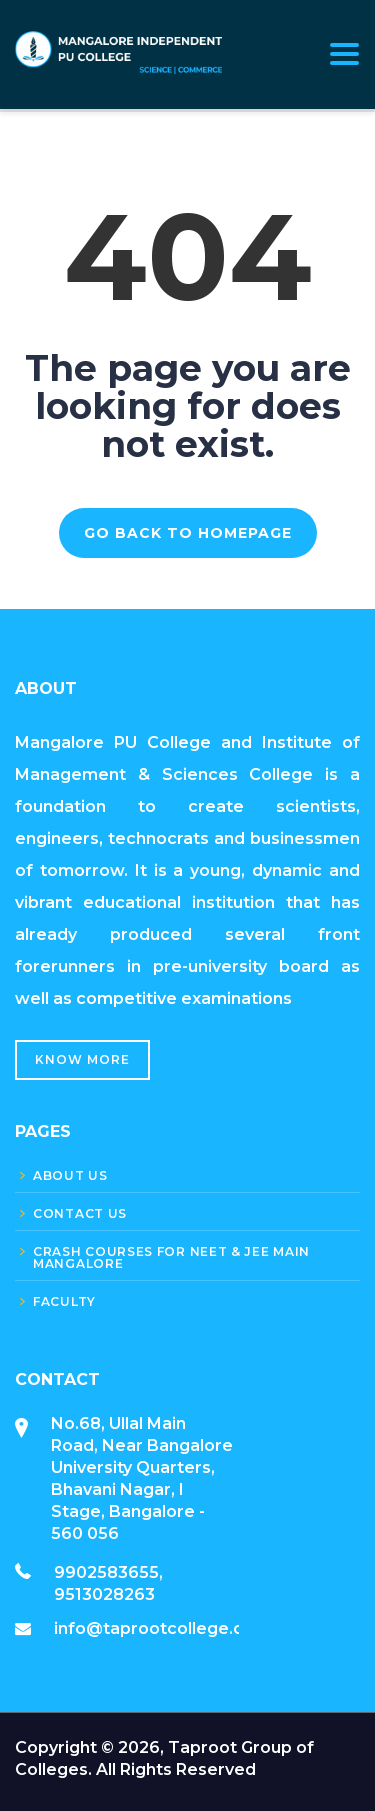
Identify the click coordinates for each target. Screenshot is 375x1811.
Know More (82, 1059)
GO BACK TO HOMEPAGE (188, 533)
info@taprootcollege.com (162, 1628)
